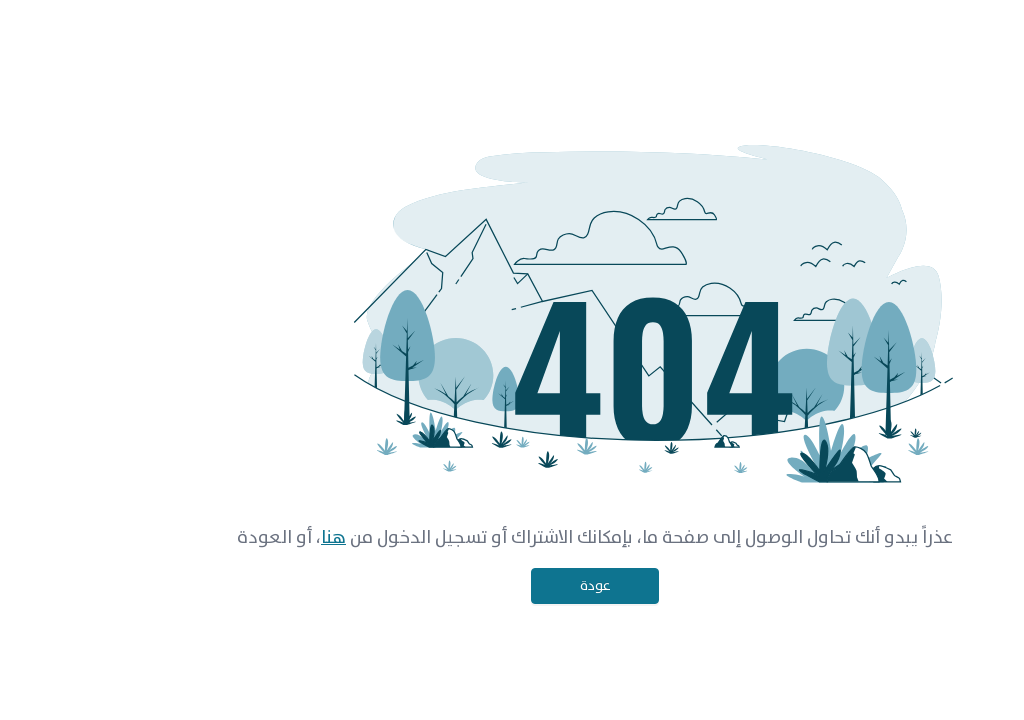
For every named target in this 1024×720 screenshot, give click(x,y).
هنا (250, 538)
